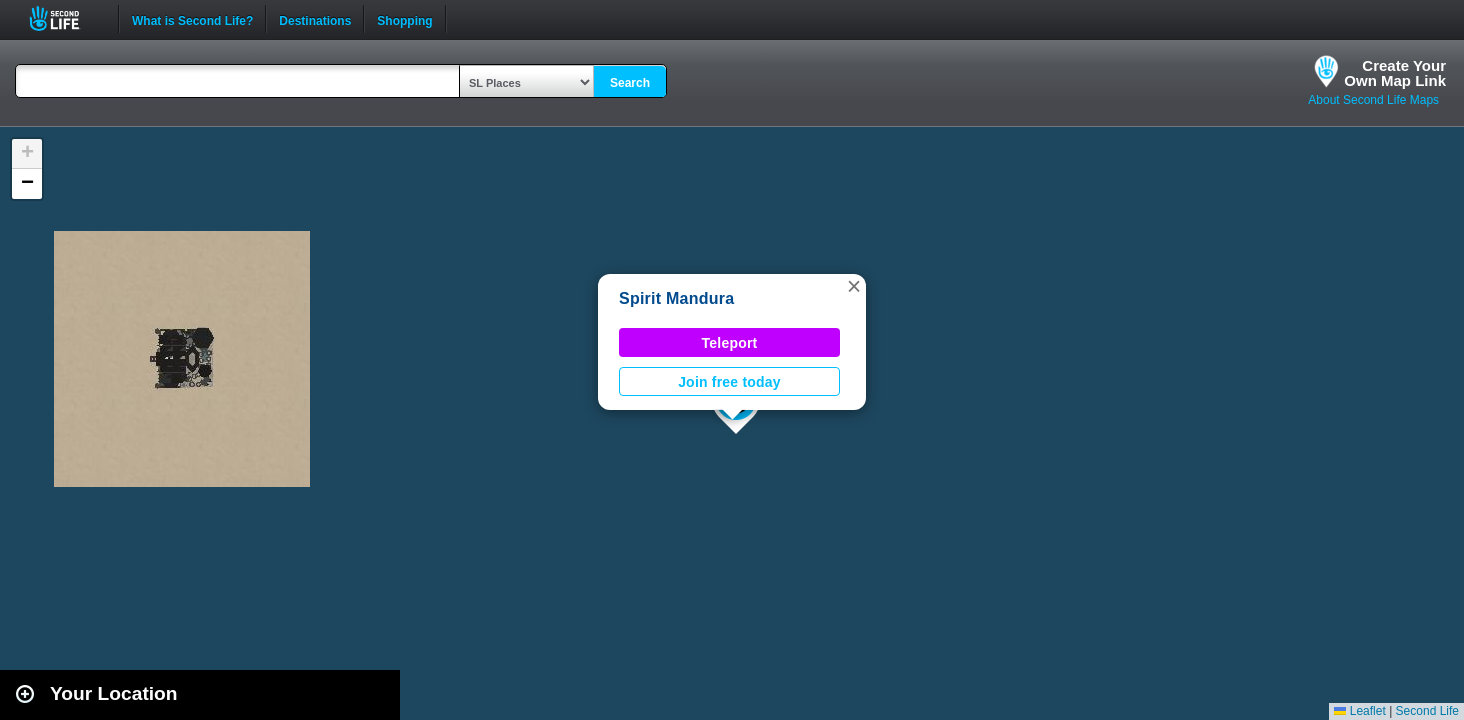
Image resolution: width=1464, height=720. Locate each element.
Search (630, 83)
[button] (854, 286)
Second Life (65, 18)
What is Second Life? (192, 19)
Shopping (404, 19)
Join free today (729, 382)
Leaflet (1359, 711)
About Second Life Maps (1373, 100)
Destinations (315, 19)
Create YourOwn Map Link (1395, 73)
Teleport (730, 343)
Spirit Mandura (676, 298)
